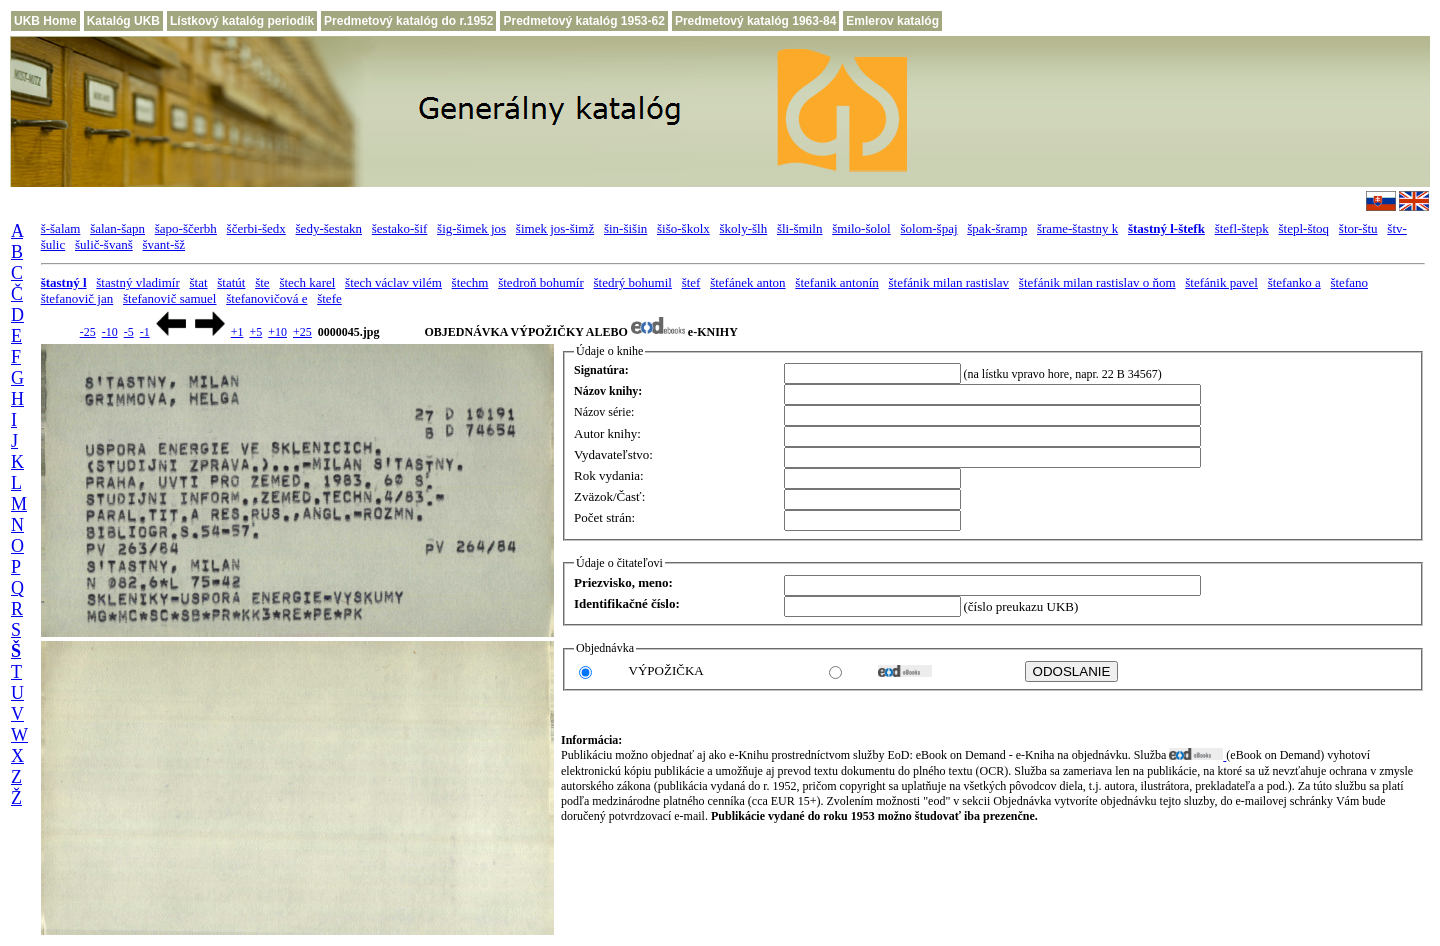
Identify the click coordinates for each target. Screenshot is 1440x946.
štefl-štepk (1242, 228)
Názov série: (604, 412)
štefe (329, 298)
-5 (129, 332)
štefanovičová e (266, 298)
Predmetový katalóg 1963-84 (755, 21)
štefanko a (1294, 282)
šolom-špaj (928, 228)
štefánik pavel (1221, 282)
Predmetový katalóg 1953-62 (583, 21)
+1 (237, 332)
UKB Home (45, 21)
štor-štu (1358, 228)
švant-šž (164, 244)
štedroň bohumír (541, 282)
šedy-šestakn (329, 228)
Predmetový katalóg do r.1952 (408, 21)
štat (198, 282)
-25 (88, 332)
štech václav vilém (393, 282)
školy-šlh (744, 228)
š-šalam (61, 228)
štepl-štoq (1304, 228)
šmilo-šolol (861, 228)
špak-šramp (997, 228)
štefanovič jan (77, 298)
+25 (302, 332)
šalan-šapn (117, 228)
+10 (277, 332)
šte (262, 282)
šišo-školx (683, 228)
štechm (470, 282)
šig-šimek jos (471, 228)
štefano (1349, 282)
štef (691, 282)
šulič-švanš (104, 244)
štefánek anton (747, 282)
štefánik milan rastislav (949, 282)
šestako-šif (400, 228)
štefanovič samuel (170, 298)
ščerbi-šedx (256, 228)
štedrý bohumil (633, 282)
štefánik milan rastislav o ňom (1097, 282)
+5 (255, 332)
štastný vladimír (137, 282)
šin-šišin (625, 228)
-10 (110, 332)
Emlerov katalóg (892, 21)
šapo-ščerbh (186, 228)
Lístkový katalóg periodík (242, 21)
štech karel (307, 282)
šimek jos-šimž (555, 228)
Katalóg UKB (123, 21)
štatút (231, 282)
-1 (145, 332)
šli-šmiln (800, 228)
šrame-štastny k (1077, 228)
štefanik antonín (836, 282)
